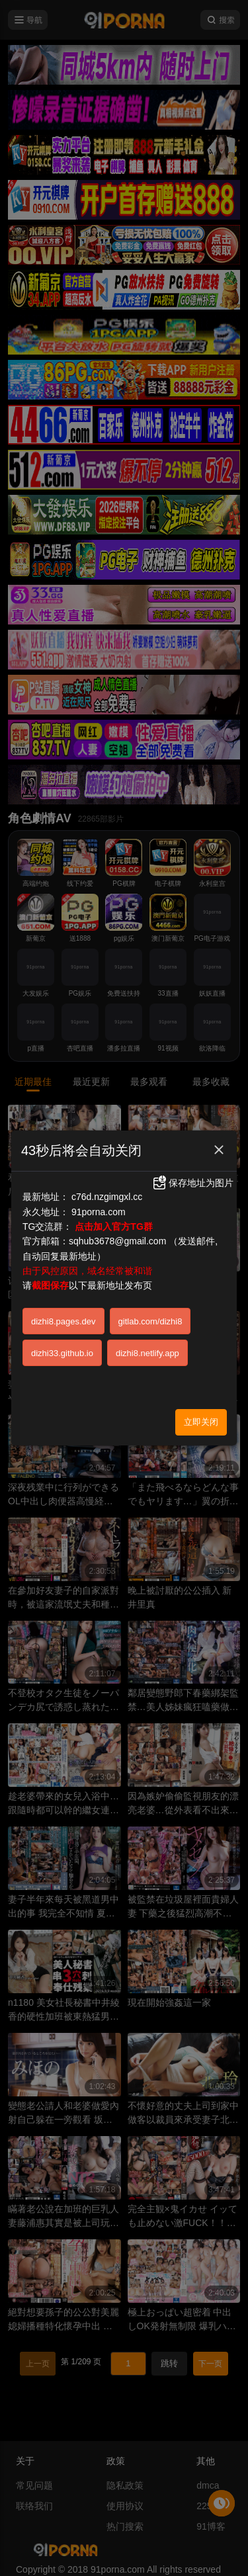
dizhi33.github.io (62, 1353)
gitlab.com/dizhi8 (150, 1321)
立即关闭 (201, 1422)
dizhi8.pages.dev (63, 1321)
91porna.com (98, 1212)
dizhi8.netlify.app (147, 1353)
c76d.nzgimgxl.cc (106, 1196)
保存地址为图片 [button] (192, 1183)
